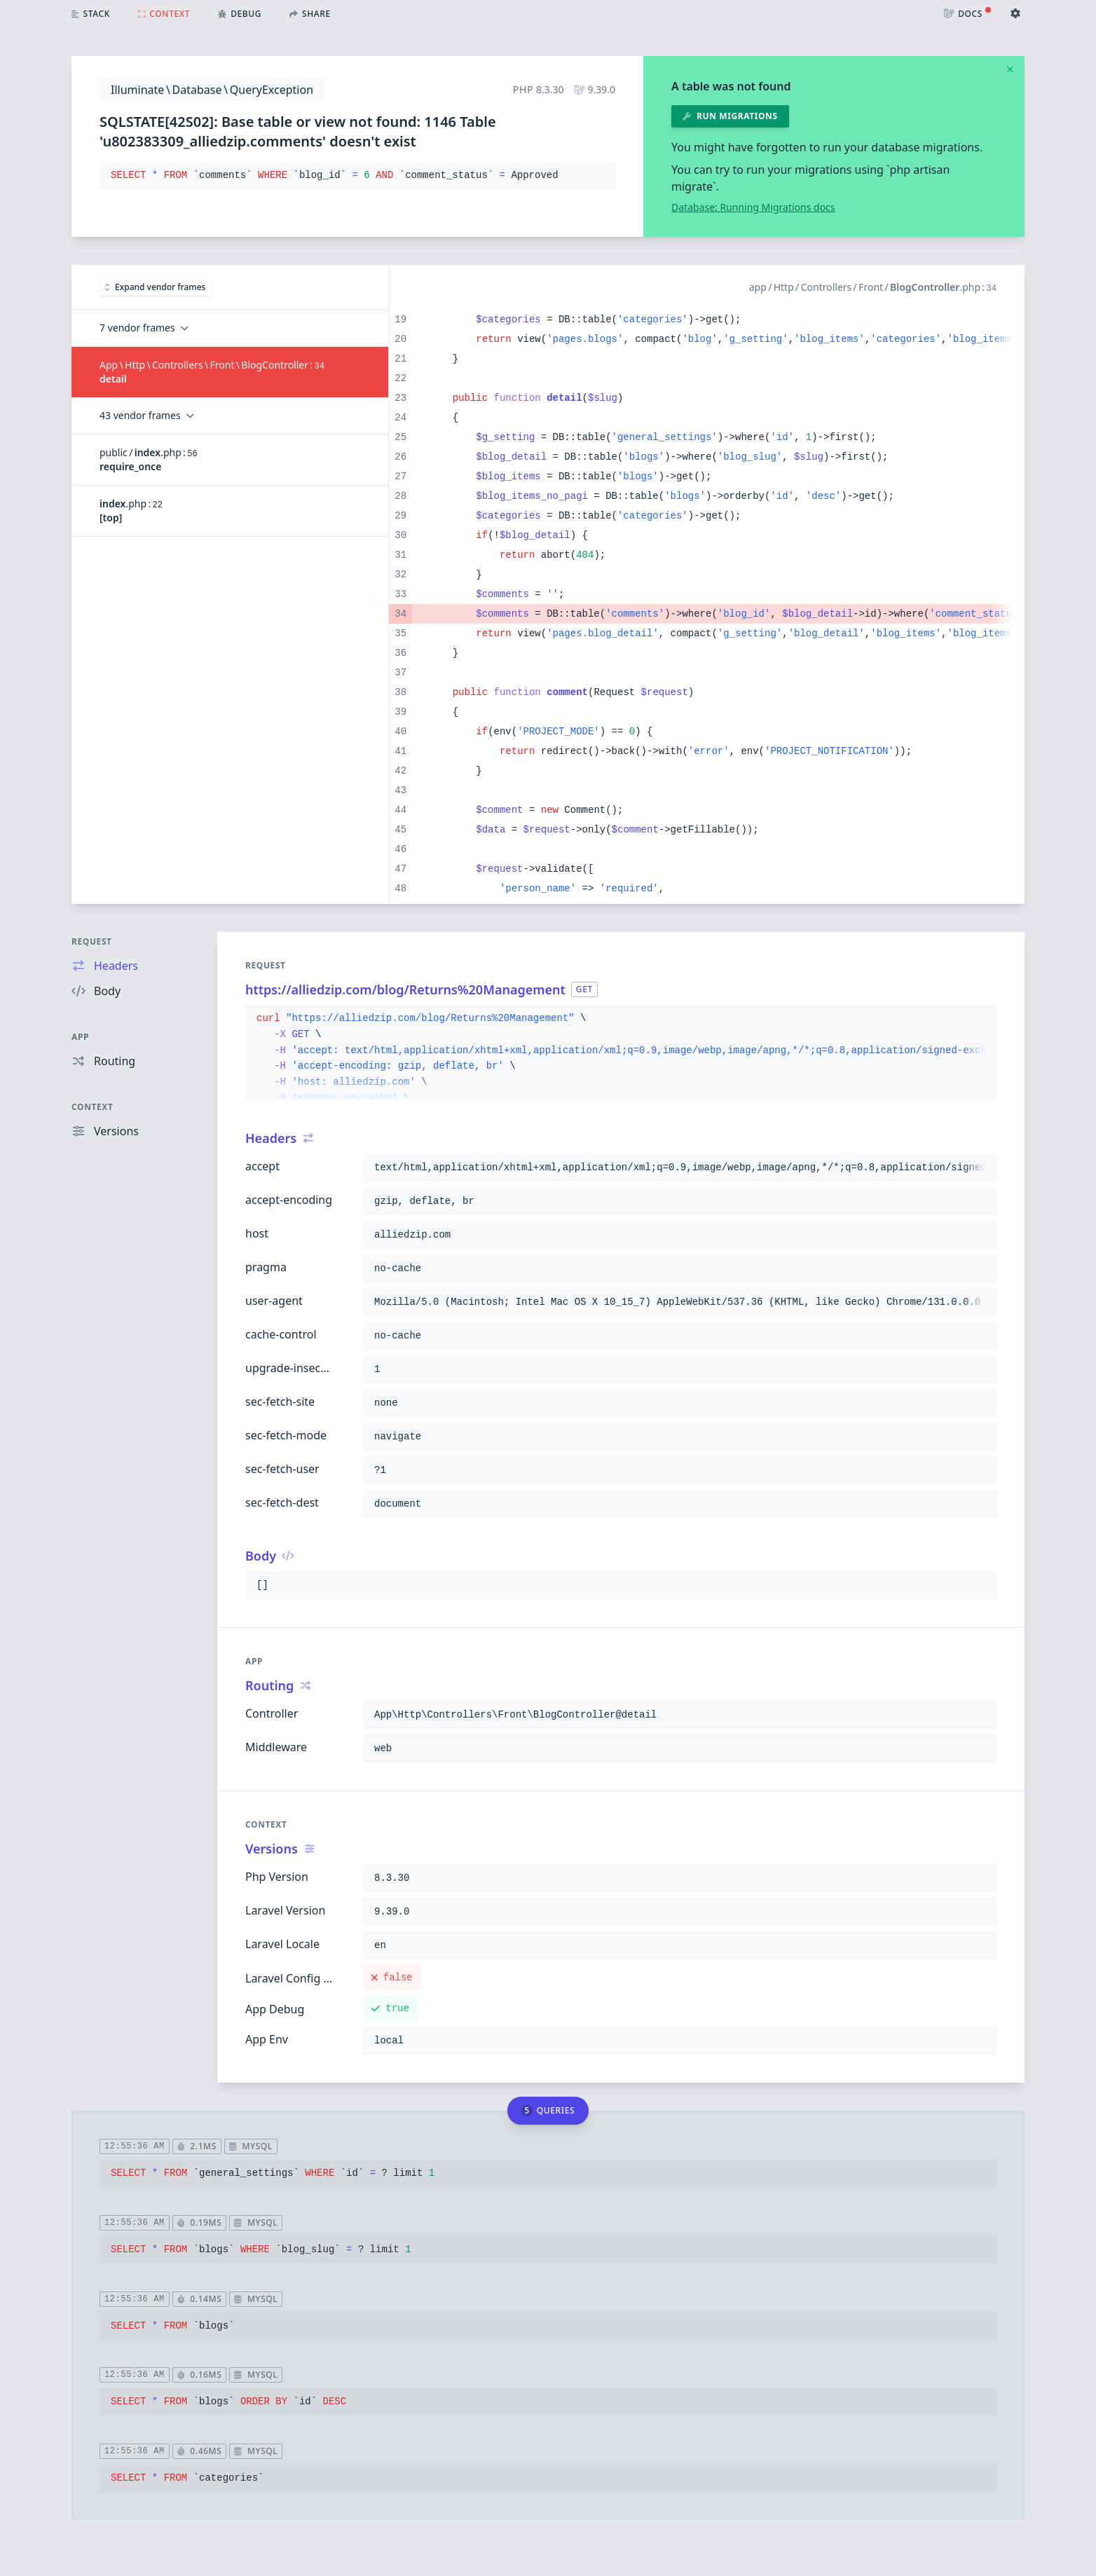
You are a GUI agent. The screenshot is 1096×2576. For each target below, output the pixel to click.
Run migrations (730, 116)
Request (91, 941)
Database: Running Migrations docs (753, 207)
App (80, 1037)
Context (92, 1107)
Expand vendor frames (155, 287)
